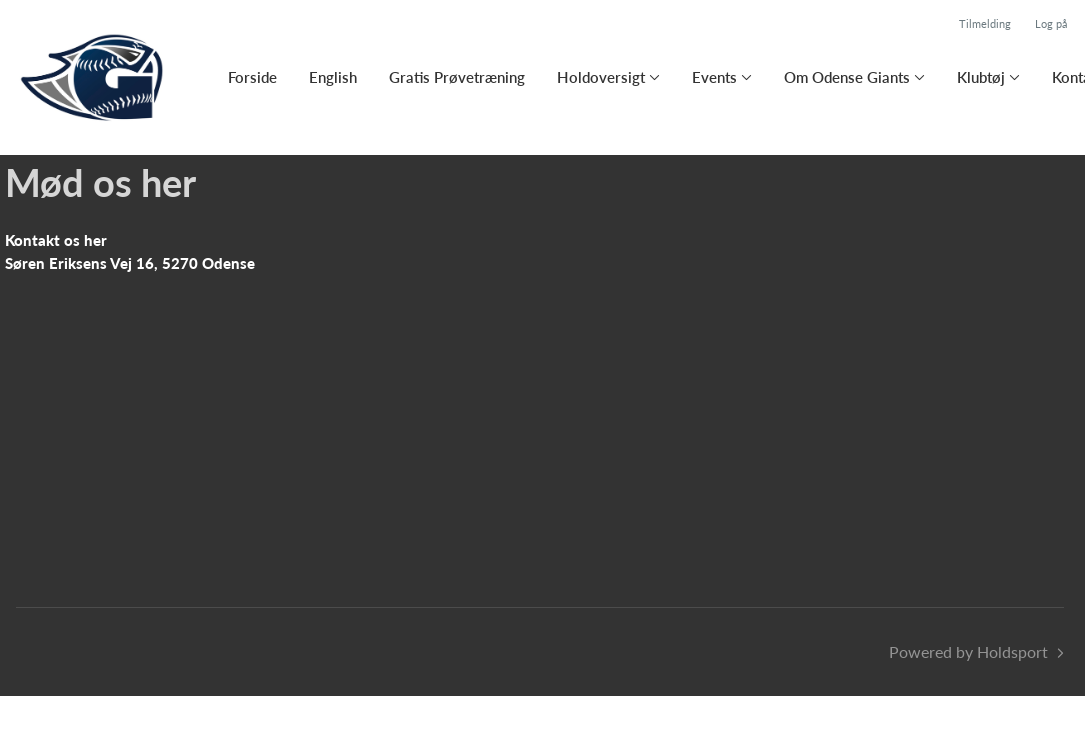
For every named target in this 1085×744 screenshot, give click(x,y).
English (333, 77)
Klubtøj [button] (981, 77)
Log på (1051, 23)
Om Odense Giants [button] (847, 77)
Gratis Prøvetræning (457, 77)
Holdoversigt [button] (601, 77)
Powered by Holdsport (968, 651)
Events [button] (714, 77)
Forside (252, 77)
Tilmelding (985, 23)
